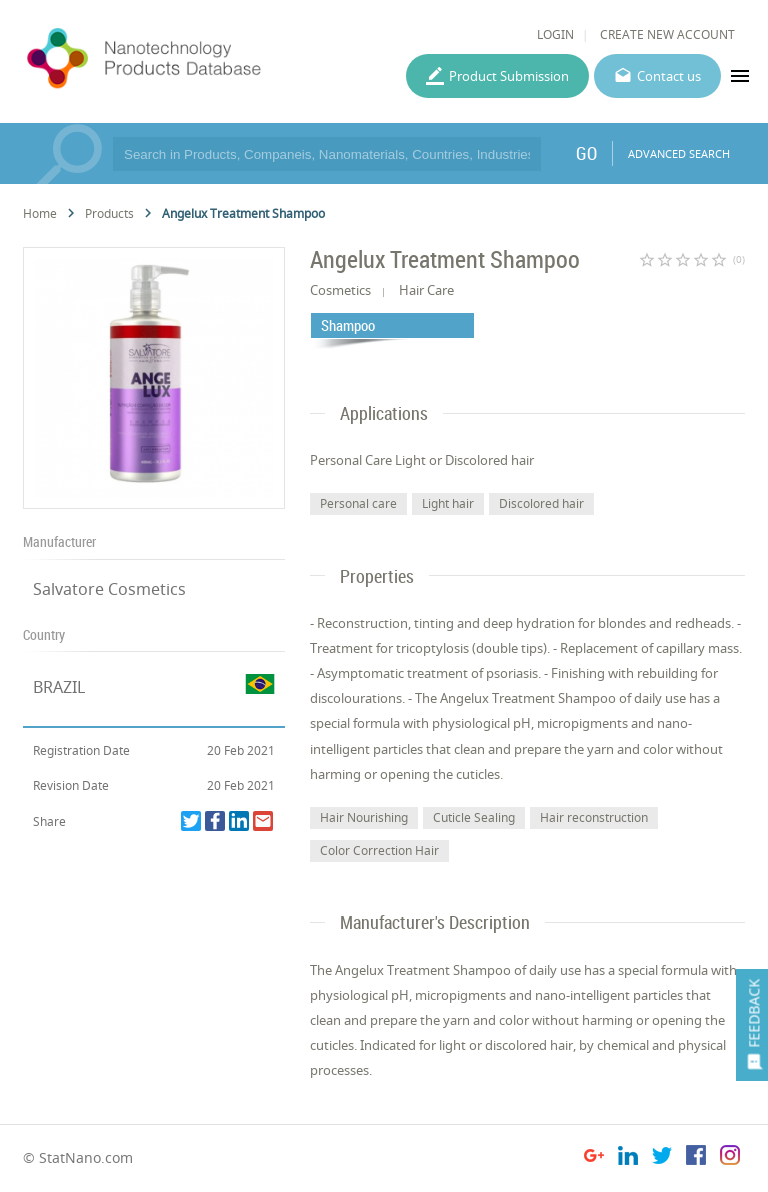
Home (40, 213)
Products (109, 213)
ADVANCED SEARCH (679, 153)
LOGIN (555, 34)
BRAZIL (59, 687)
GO (586, 153)
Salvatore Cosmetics (109, 589)
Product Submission (509, 76)
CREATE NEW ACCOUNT (667, 34)
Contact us (669, 76)
